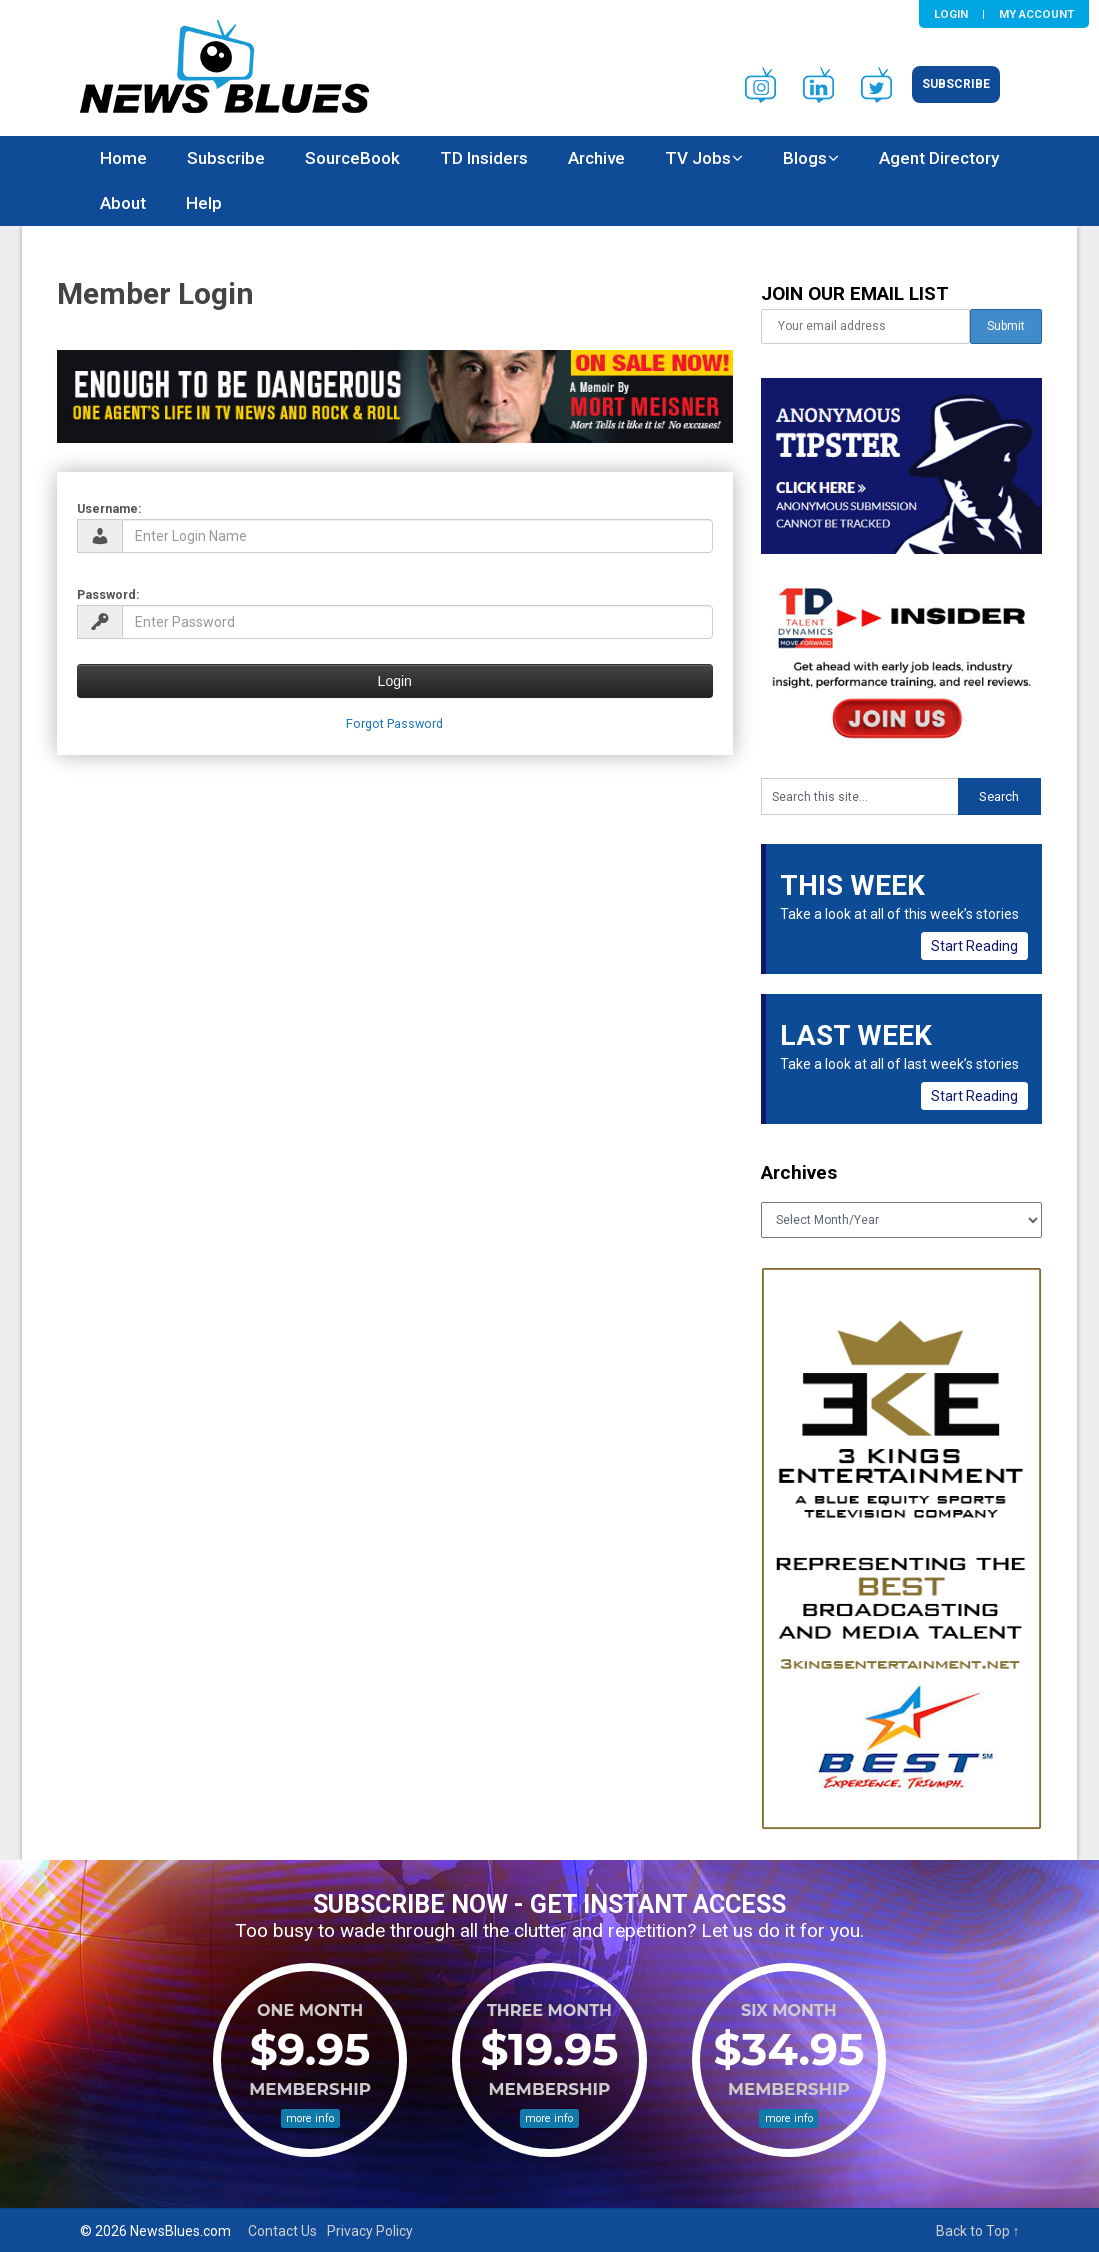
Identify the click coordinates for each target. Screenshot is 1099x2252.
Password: (108, 594)
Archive (596, 158)
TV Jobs (698, 158)
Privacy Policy (370, 2231)
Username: (109, 508)
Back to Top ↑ (978, 2231)
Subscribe (956, 84)
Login (951, 14)
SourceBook (352, 158)
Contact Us (282, 2231)
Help (204, 203)
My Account (1036, 14)
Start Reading (974, 946)
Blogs (805, 158)
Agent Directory (939, 158)
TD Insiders (484, 158)
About (123, 203)
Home (123, 158)
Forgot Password (394, 723)
